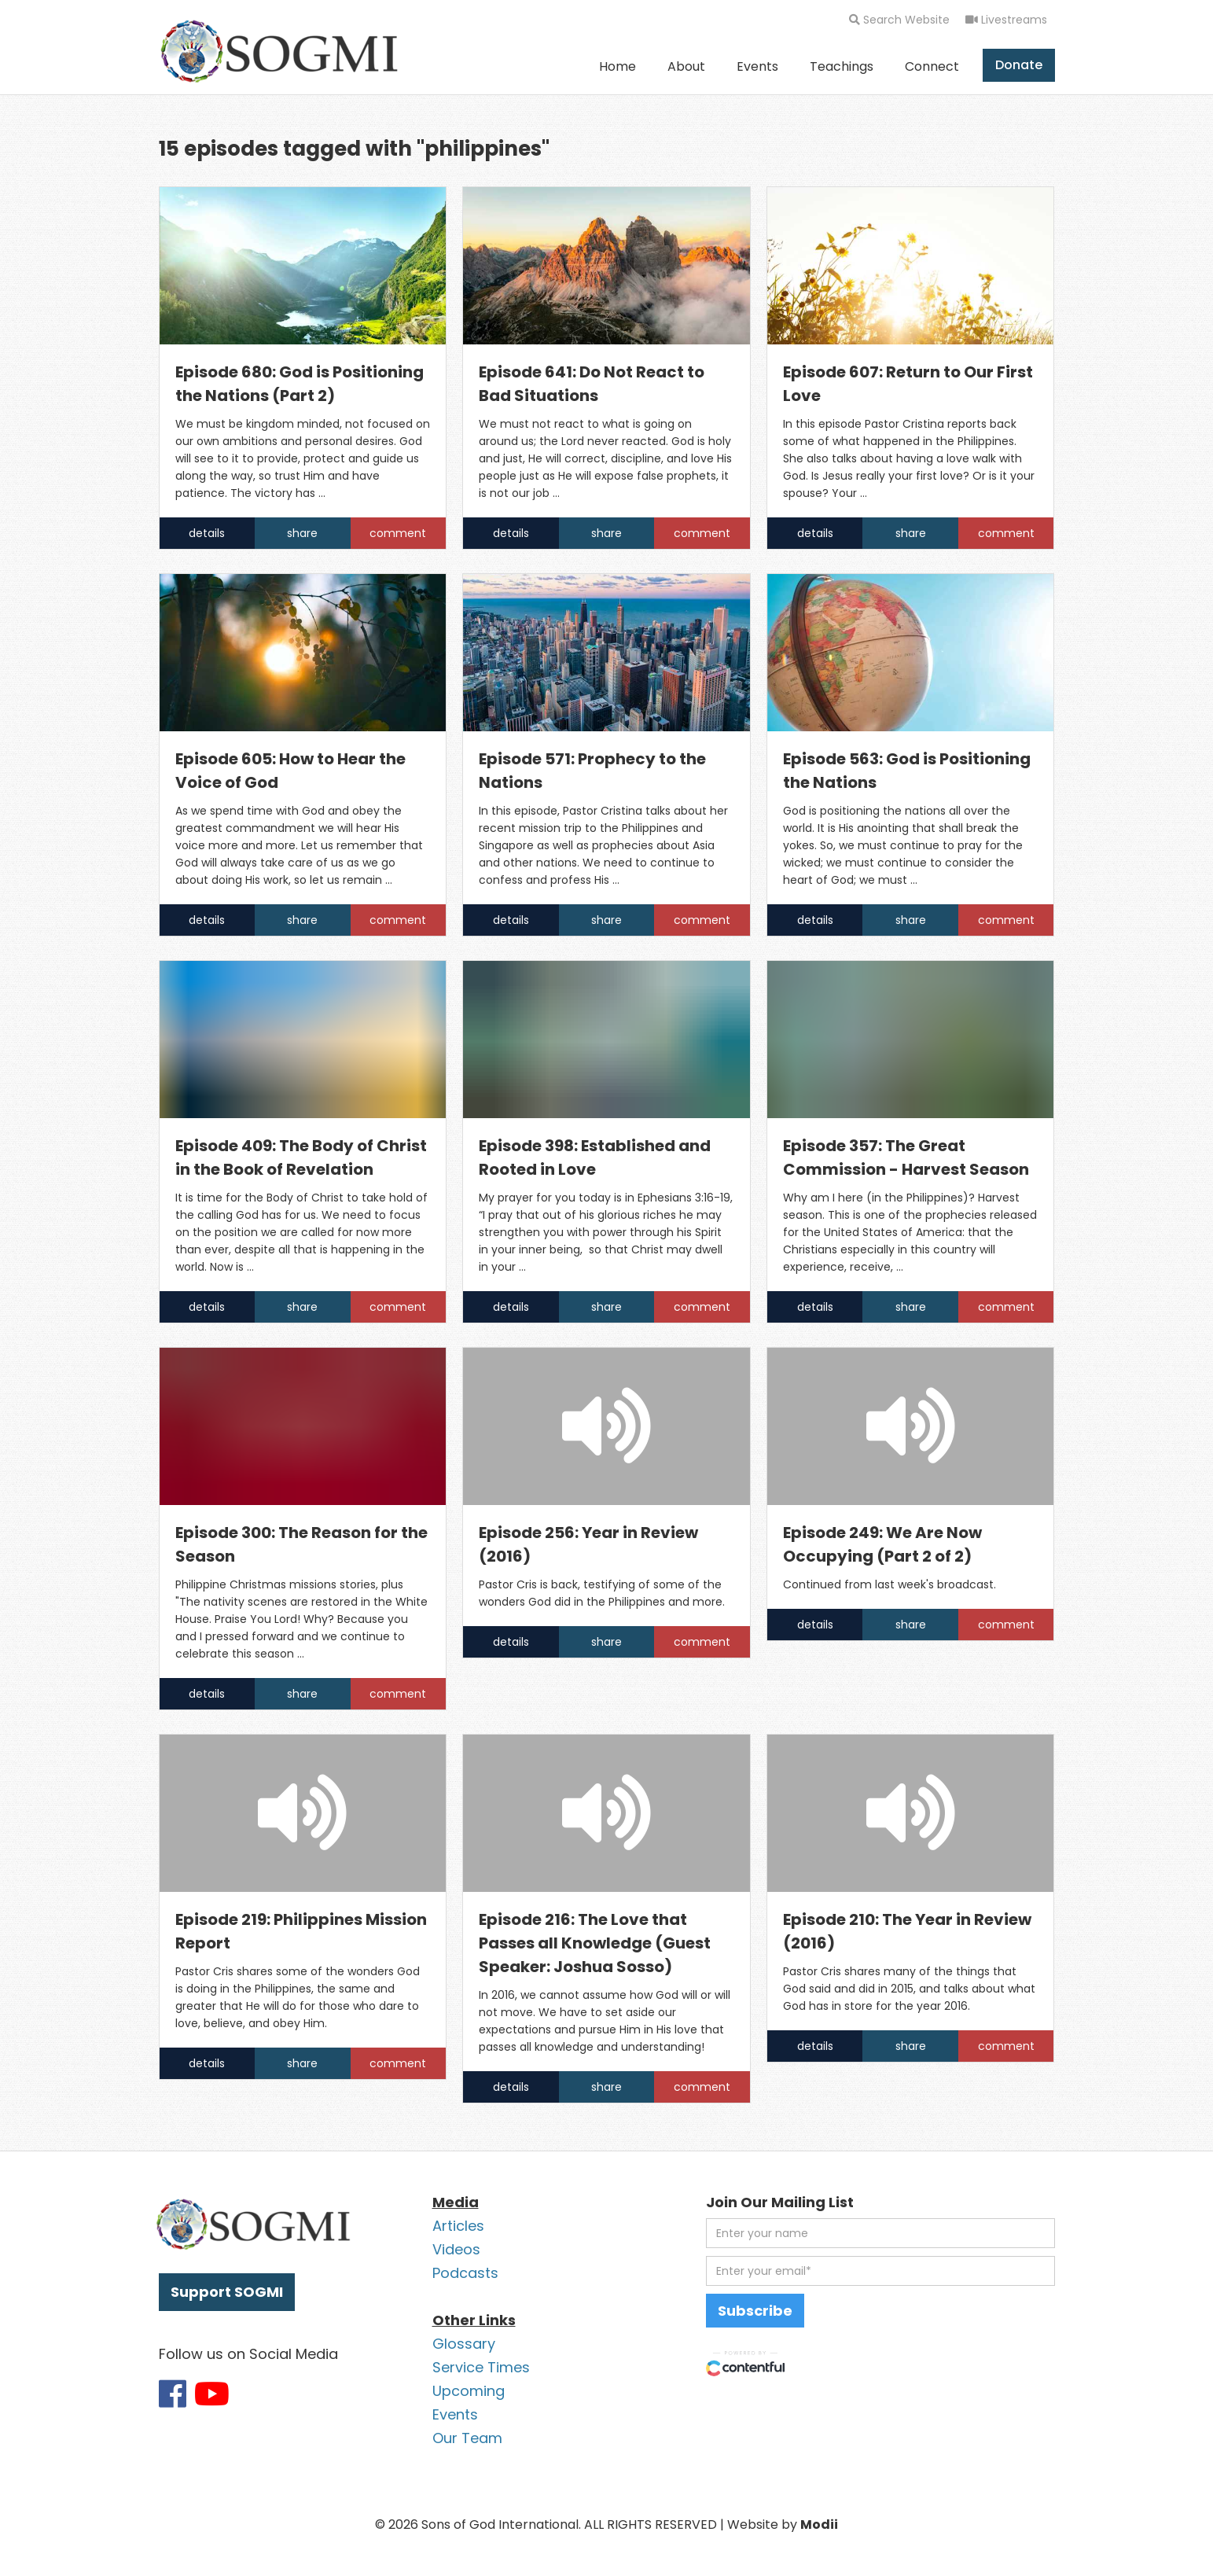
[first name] (880, 2233)
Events (757, 66)
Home (617, 66)
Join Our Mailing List (780, 2202)
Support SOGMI (227, 2292)
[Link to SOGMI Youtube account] (212, 2393)
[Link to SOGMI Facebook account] (172, 2393)
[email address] (880, 2271)
